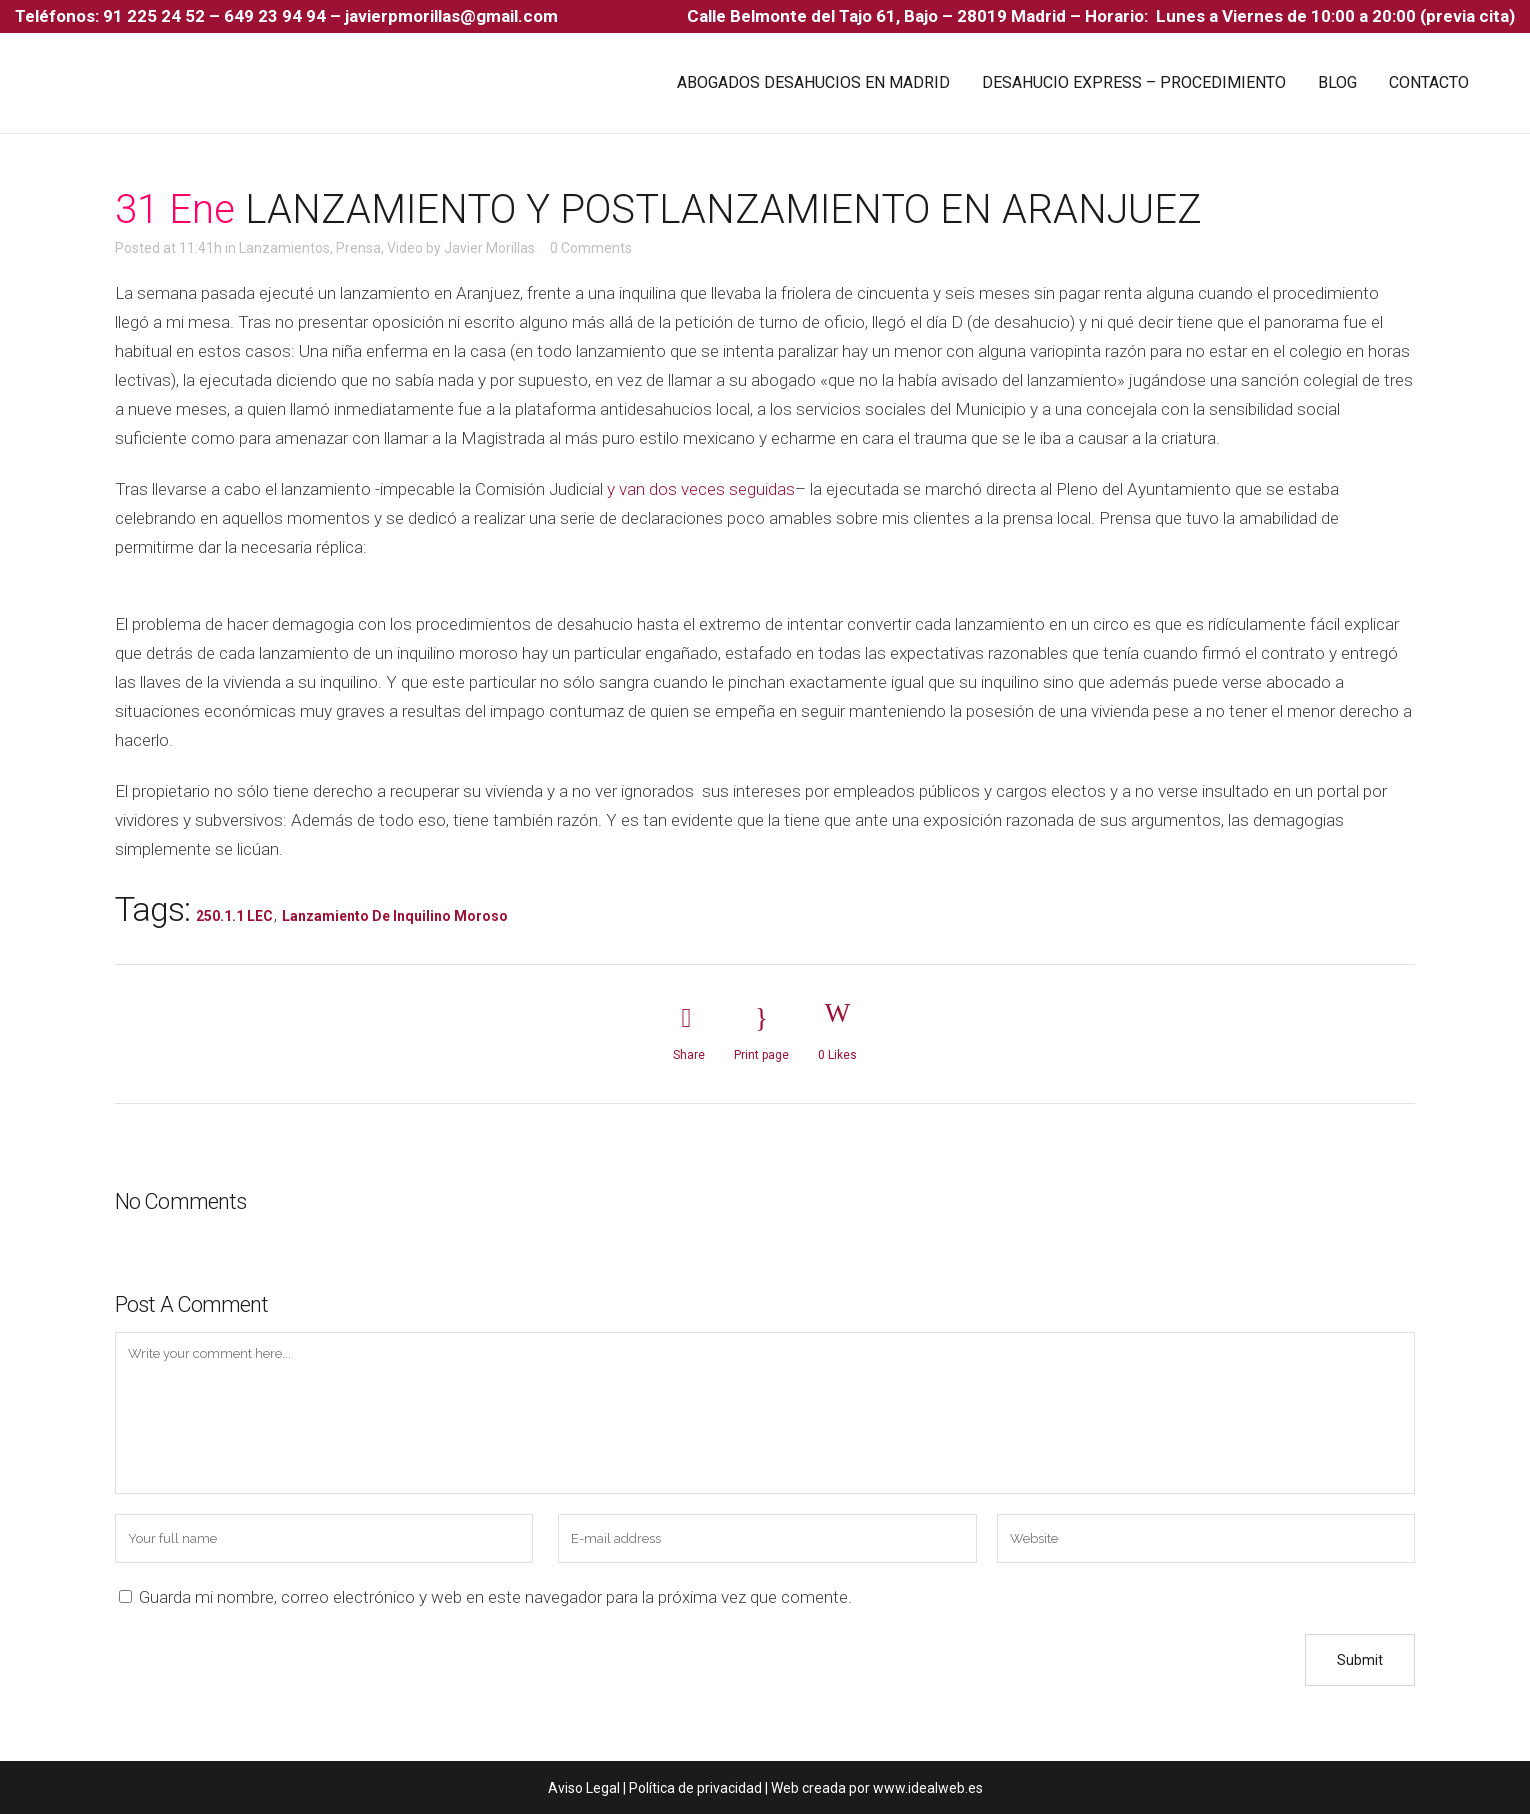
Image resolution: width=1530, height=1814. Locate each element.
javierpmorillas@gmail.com (451, 16)
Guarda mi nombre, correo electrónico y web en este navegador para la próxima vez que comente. (495, 1597)
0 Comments (591, 248)
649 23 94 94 (275, 16)
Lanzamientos (284, 248)
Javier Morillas (489, 248)
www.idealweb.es (928, 1788)
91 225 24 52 (156, 16)
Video (405, 248)
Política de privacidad (695, 1788)
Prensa (358, 248)
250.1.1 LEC (234, 916)
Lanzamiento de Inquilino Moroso (395, 916)
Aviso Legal (584, 1788)
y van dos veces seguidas (701, 489)
